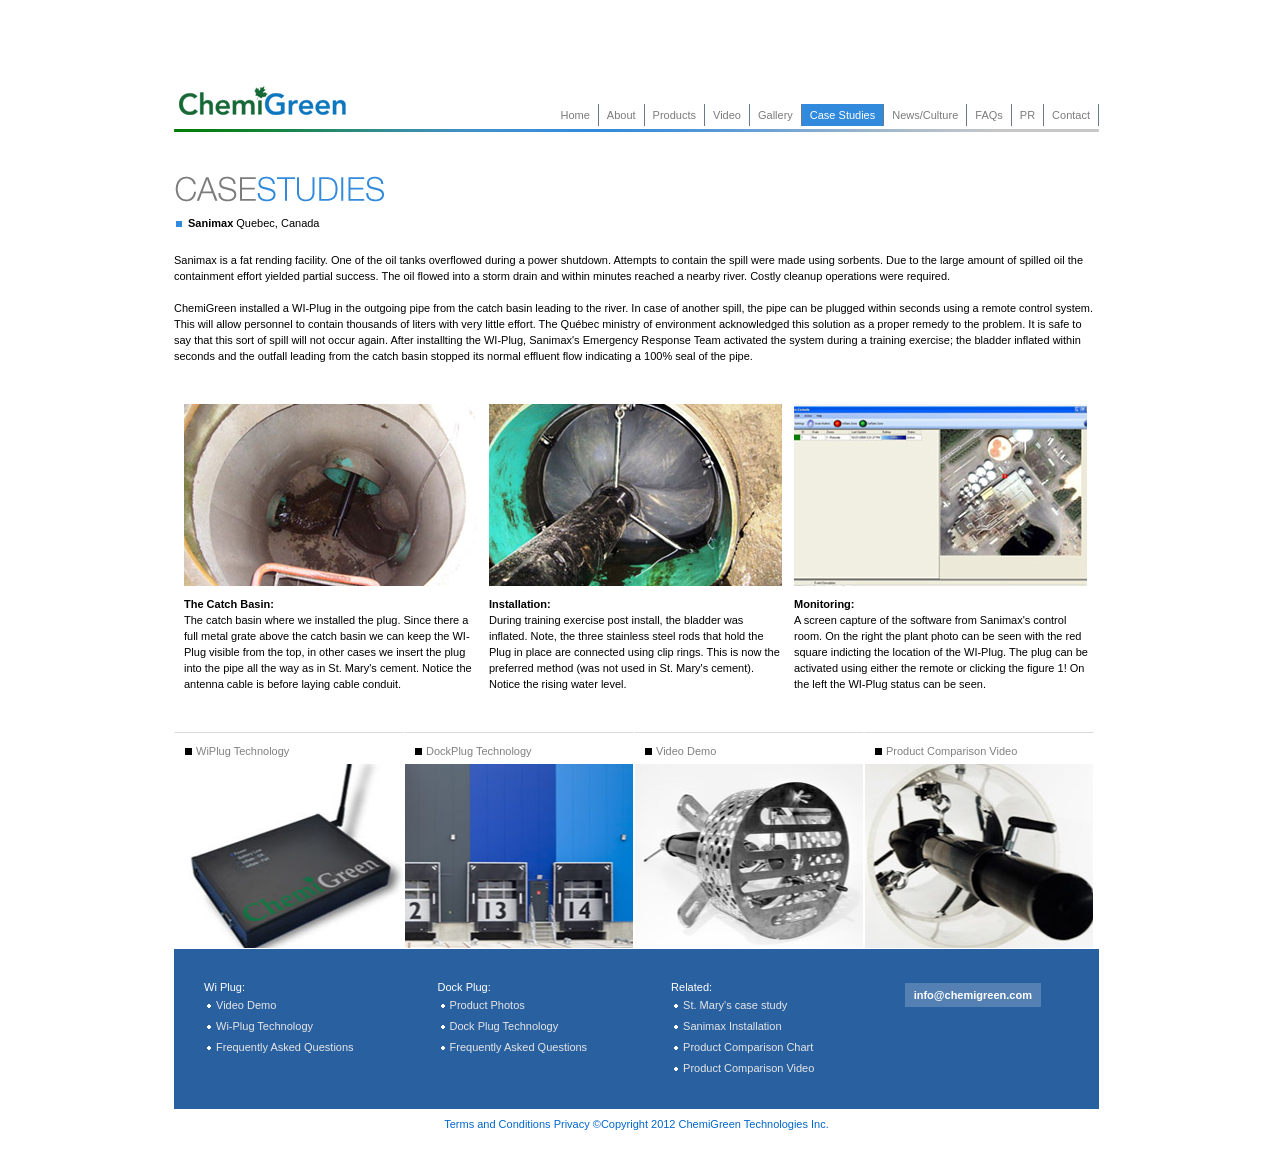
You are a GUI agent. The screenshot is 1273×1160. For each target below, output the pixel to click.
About (621, 115)
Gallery (775, 115)
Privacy (572, 1124)
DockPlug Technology (473, 751)
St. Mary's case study (735, 1005)
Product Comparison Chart (748, 1047)
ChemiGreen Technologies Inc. (754, 1124)
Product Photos (487, 1005)
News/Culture (925, 115)
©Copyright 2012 (634, 1124)
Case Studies (842, 115)
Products (674, 115)
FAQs (989, 115)
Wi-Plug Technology (264, 1026)
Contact (1071, 115)
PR (1027, 115)
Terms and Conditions (497, 1124)
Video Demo (680, 751)
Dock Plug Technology (504, 1026)
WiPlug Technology (237, 751)
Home (575, 115)
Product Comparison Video (946, 751)
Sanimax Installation (732, 1026)
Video (727, 115)
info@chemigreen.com (973, 995)
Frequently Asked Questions (285, 1047)
